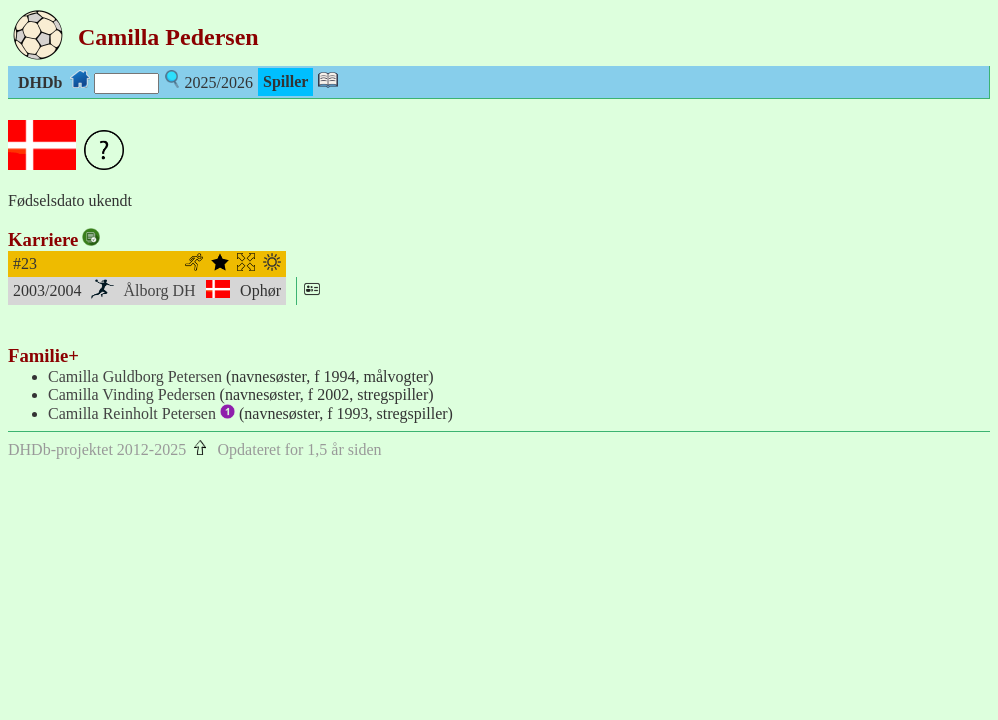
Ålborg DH (160, 290)
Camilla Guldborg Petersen (135, 376)
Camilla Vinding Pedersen (132, 394)
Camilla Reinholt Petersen (141, 413)
